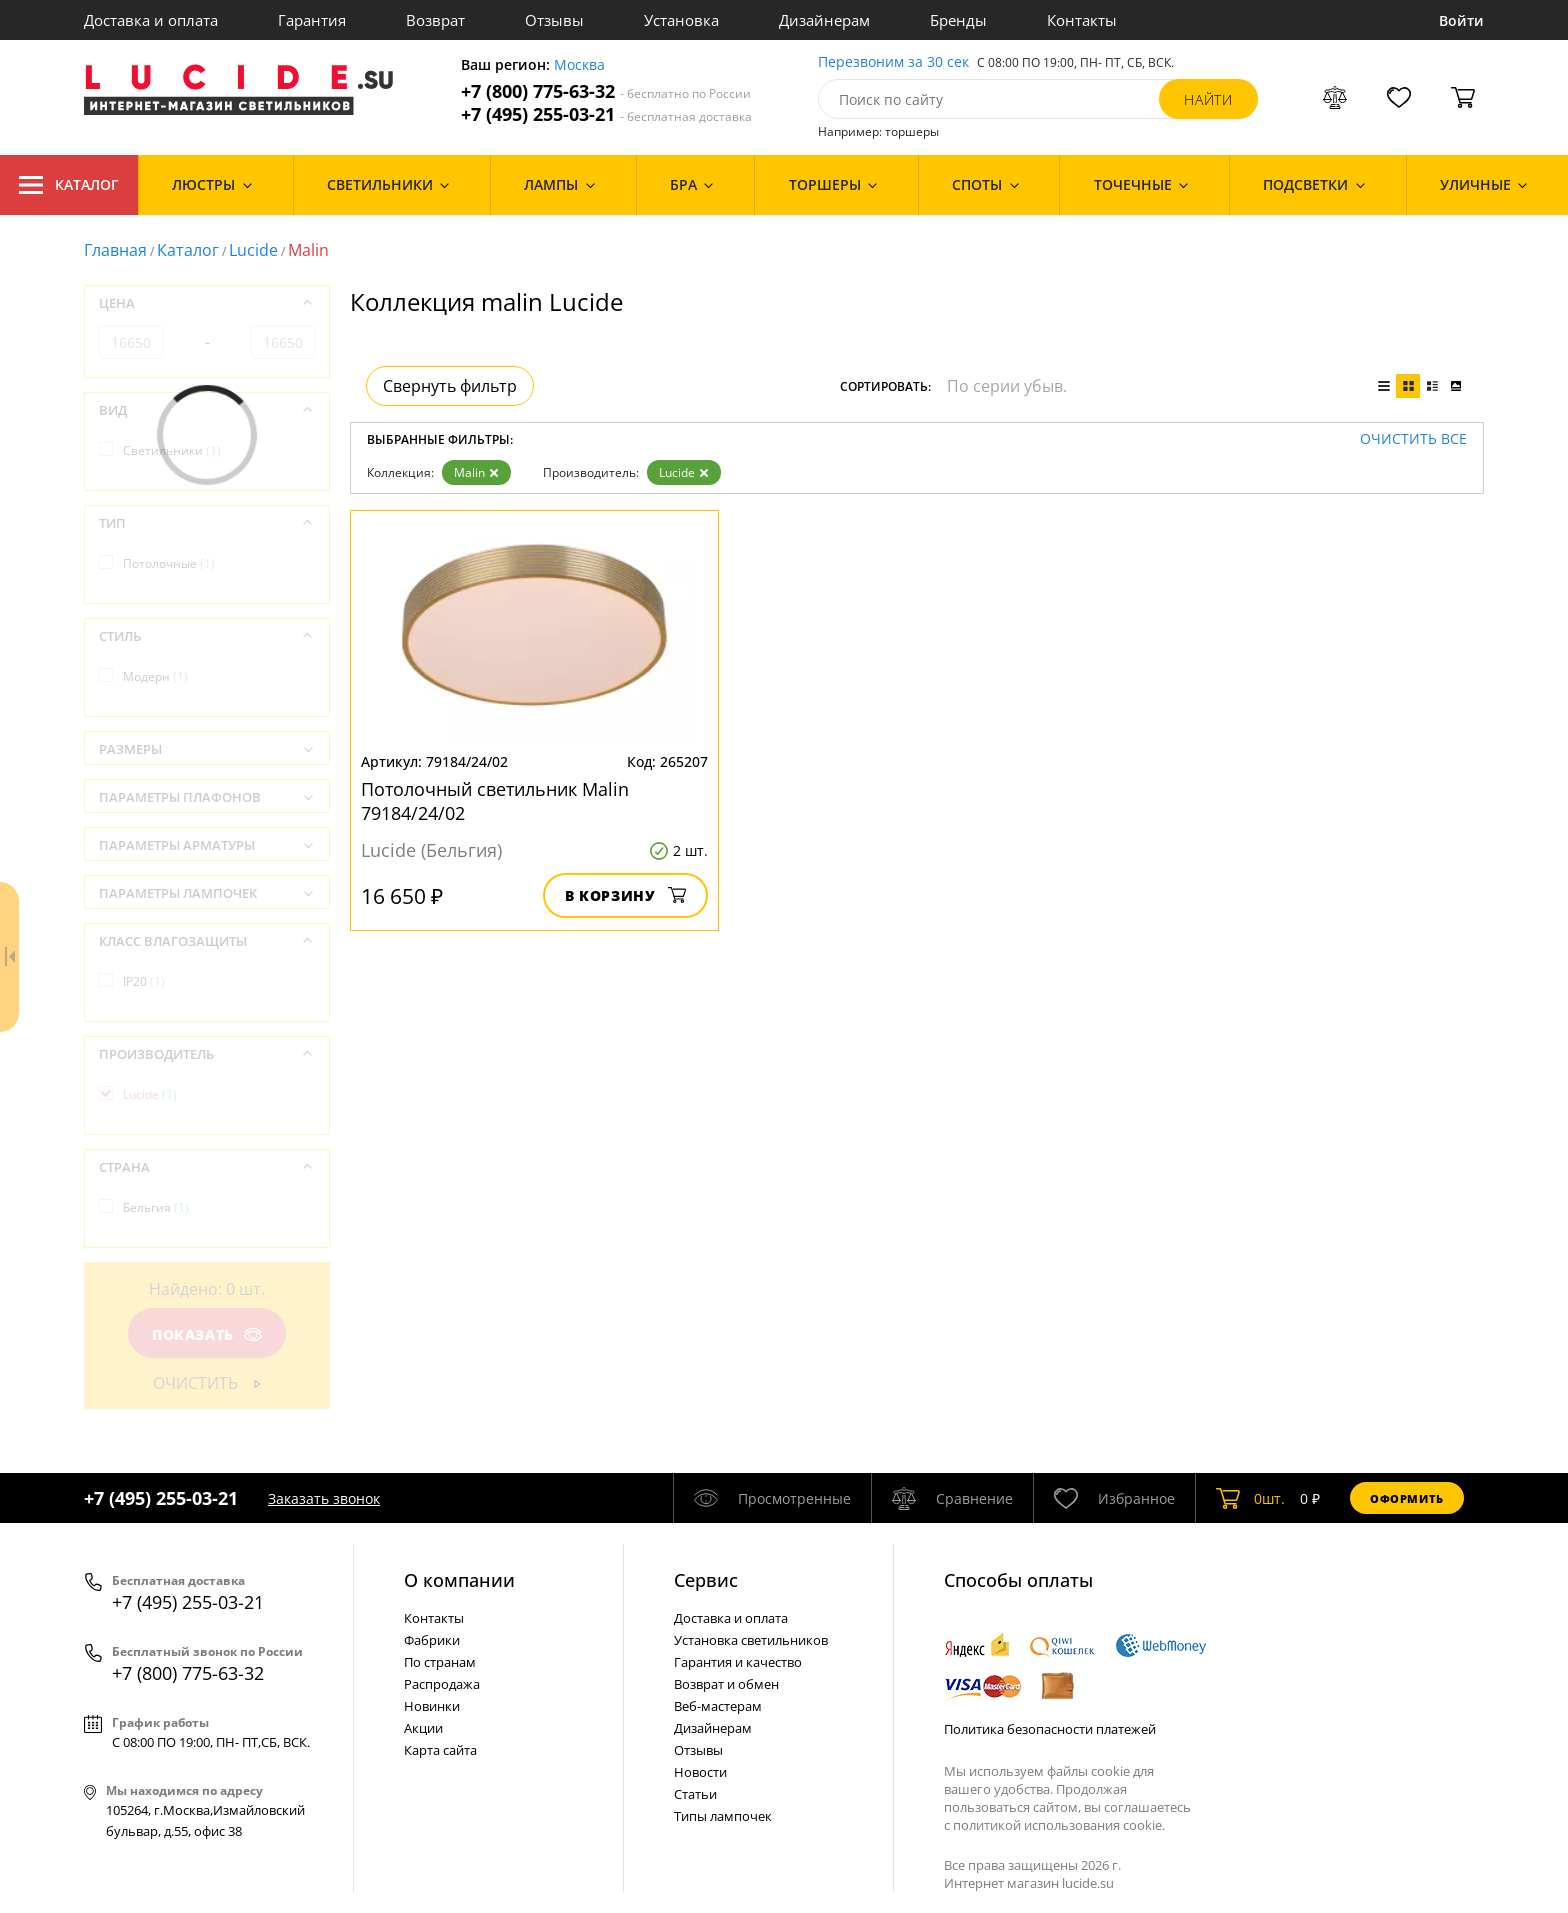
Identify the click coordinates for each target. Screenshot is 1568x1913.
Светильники (172, 450)
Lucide (253, 250)
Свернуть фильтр (450, 386)
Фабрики (432, 1640)
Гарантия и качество (738, 1662)
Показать (207, 1334)
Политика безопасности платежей (1050, 1729)
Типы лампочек (723, 1816)
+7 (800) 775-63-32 (606, 91)
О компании (459, 1580)
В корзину (625, 895)
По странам (440, 1662)
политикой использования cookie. (1059, 1825)
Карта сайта (440, 1750)
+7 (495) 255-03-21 (606, 114)
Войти (1461, 20)
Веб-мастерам (718, 1706)
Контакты (1082, 20)
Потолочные (169, 563)
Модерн (155, 676)
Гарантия (312, 20)
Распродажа (442, 1684)
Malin (476, 472)
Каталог (69, 185)
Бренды (958, 20)
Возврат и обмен (726, 1684)
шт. (1250, 1498)
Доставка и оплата (151, 20)
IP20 (144, 981)
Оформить (1407, 1498)
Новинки (432, 1706)
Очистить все (1413, 439)
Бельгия (156, 1207)
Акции (423, 1728)
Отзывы (554, 20)
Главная (115, 250)
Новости (700, 1772)
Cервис (706, 1580)
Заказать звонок (324, 1498)
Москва (579, 65)
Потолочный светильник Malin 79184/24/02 (495, 801)
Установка (681, 20)
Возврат (435, 20)
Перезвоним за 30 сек (893, 62)
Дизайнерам (824, 20)
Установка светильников (751, 1640)
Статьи (695, 1794)
